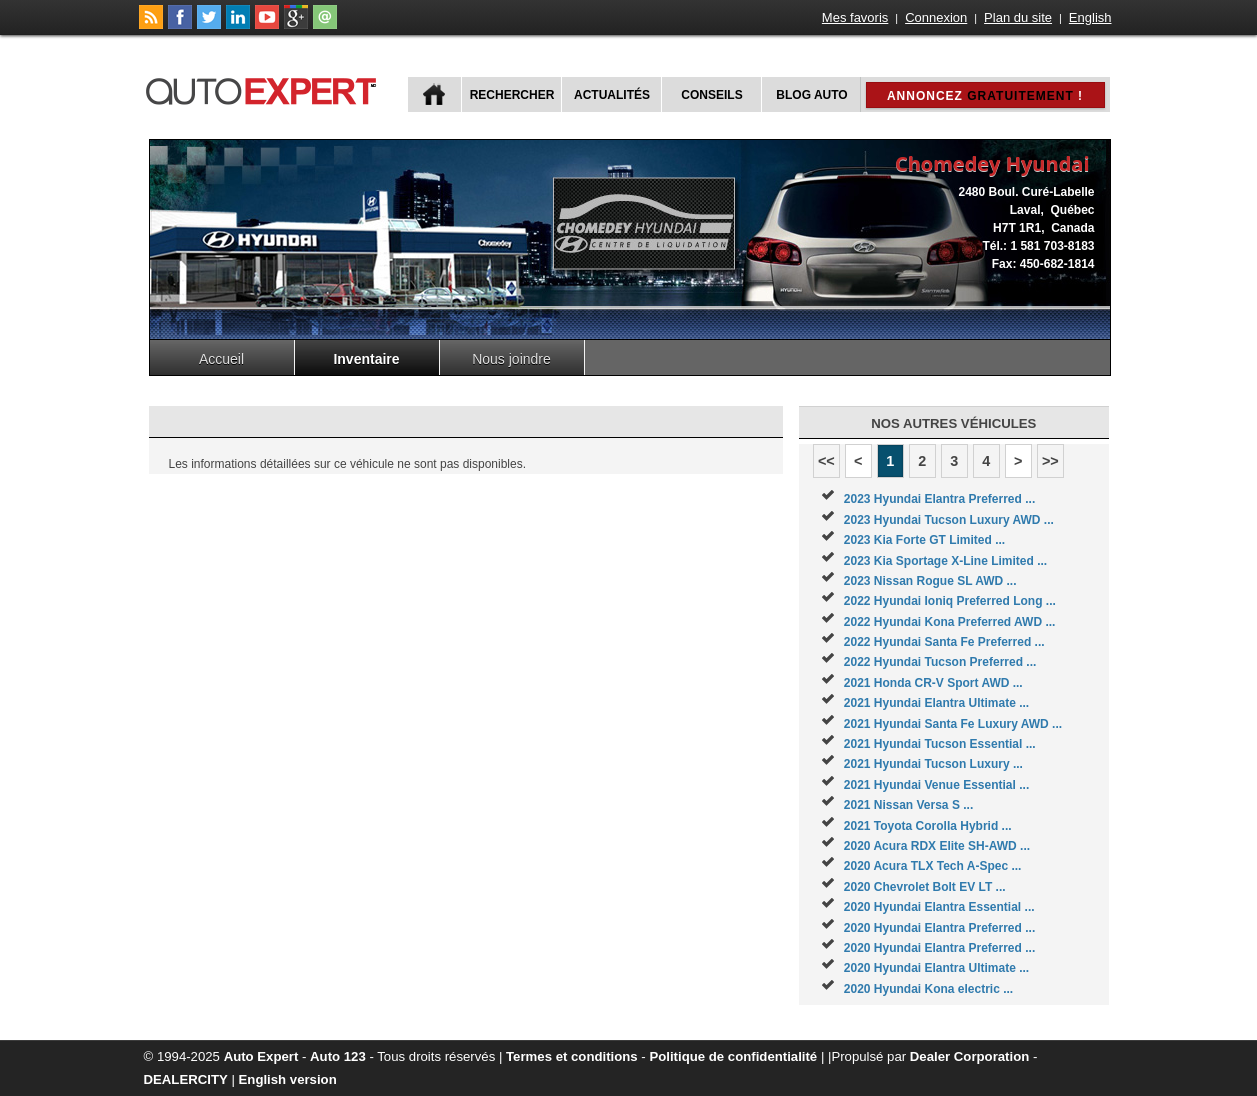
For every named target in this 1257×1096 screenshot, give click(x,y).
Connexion (936, 17)
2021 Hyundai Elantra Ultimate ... (936, 703)
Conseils (711, 95)
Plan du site (1018, 17)
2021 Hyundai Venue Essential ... (936, 785)
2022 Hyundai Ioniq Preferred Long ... (950, 601)
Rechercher (512, 95)
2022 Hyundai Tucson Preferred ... (940, 662)
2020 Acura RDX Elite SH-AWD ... (937, 846)
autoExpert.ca (265, 88)
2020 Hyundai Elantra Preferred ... (939, 928)
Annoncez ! (985, 96)
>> (1050, 461)
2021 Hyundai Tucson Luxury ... (933, 764)
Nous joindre (511, 359)
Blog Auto (811, 95)
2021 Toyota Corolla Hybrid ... (928, 826)
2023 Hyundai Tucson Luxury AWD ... (949, 520)
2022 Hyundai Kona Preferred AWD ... (950, 622)
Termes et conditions (572, 1056)
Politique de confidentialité (733, 1056)
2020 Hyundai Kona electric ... (928, 989)
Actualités (612, 95)
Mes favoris (855, 17)
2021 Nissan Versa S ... (908, 805)
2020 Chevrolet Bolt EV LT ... (925, 887)
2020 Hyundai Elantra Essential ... (939, 907)
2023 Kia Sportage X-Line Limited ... (945, 561)
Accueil (221, 359)
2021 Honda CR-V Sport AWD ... (933, 683)
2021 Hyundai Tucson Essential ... (940, 744)
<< (826, 461)
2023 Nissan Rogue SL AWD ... (930, 581)
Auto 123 (338, 1056)
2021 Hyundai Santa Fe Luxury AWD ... (953, 724)
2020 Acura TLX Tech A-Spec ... (933, 866)
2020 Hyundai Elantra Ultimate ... (936, 968)
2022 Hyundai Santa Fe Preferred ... (944, 642)
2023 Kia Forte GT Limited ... (924, 540)
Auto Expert (261, 1056)
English (1090, 17)
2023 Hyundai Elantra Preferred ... (939, 499)
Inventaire (366, 359)
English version (288, 1079)
